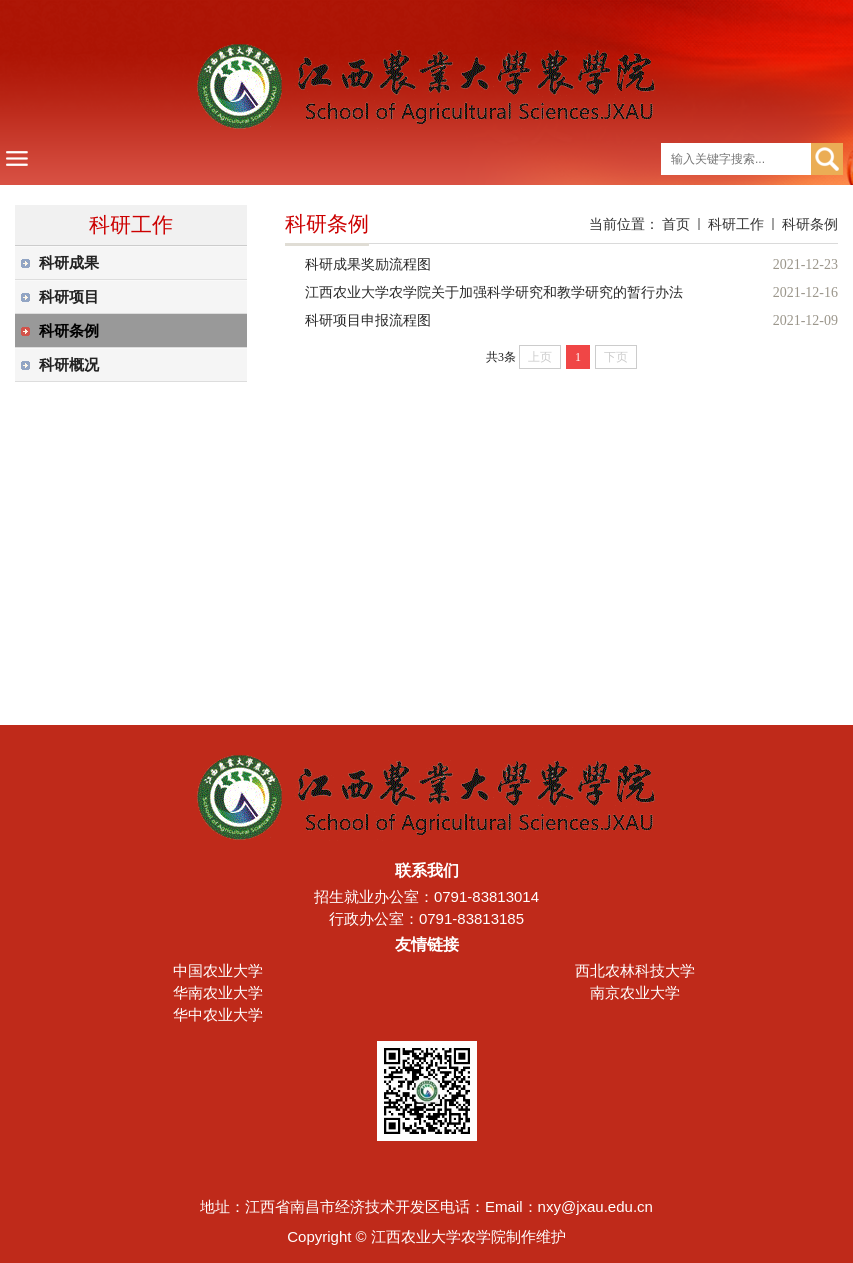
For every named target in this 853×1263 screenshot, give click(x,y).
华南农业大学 (218, 992)
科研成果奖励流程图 (368, 264)
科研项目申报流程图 (368, 320)
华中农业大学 (218, 1014)
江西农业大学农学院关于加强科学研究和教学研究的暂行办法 (494, 292)
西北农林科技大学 (635, 970)
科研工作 (736, 224)
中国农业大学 (218, 970)
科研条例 (810, 224)
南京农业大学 (635, 992)
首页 (676, 224)
